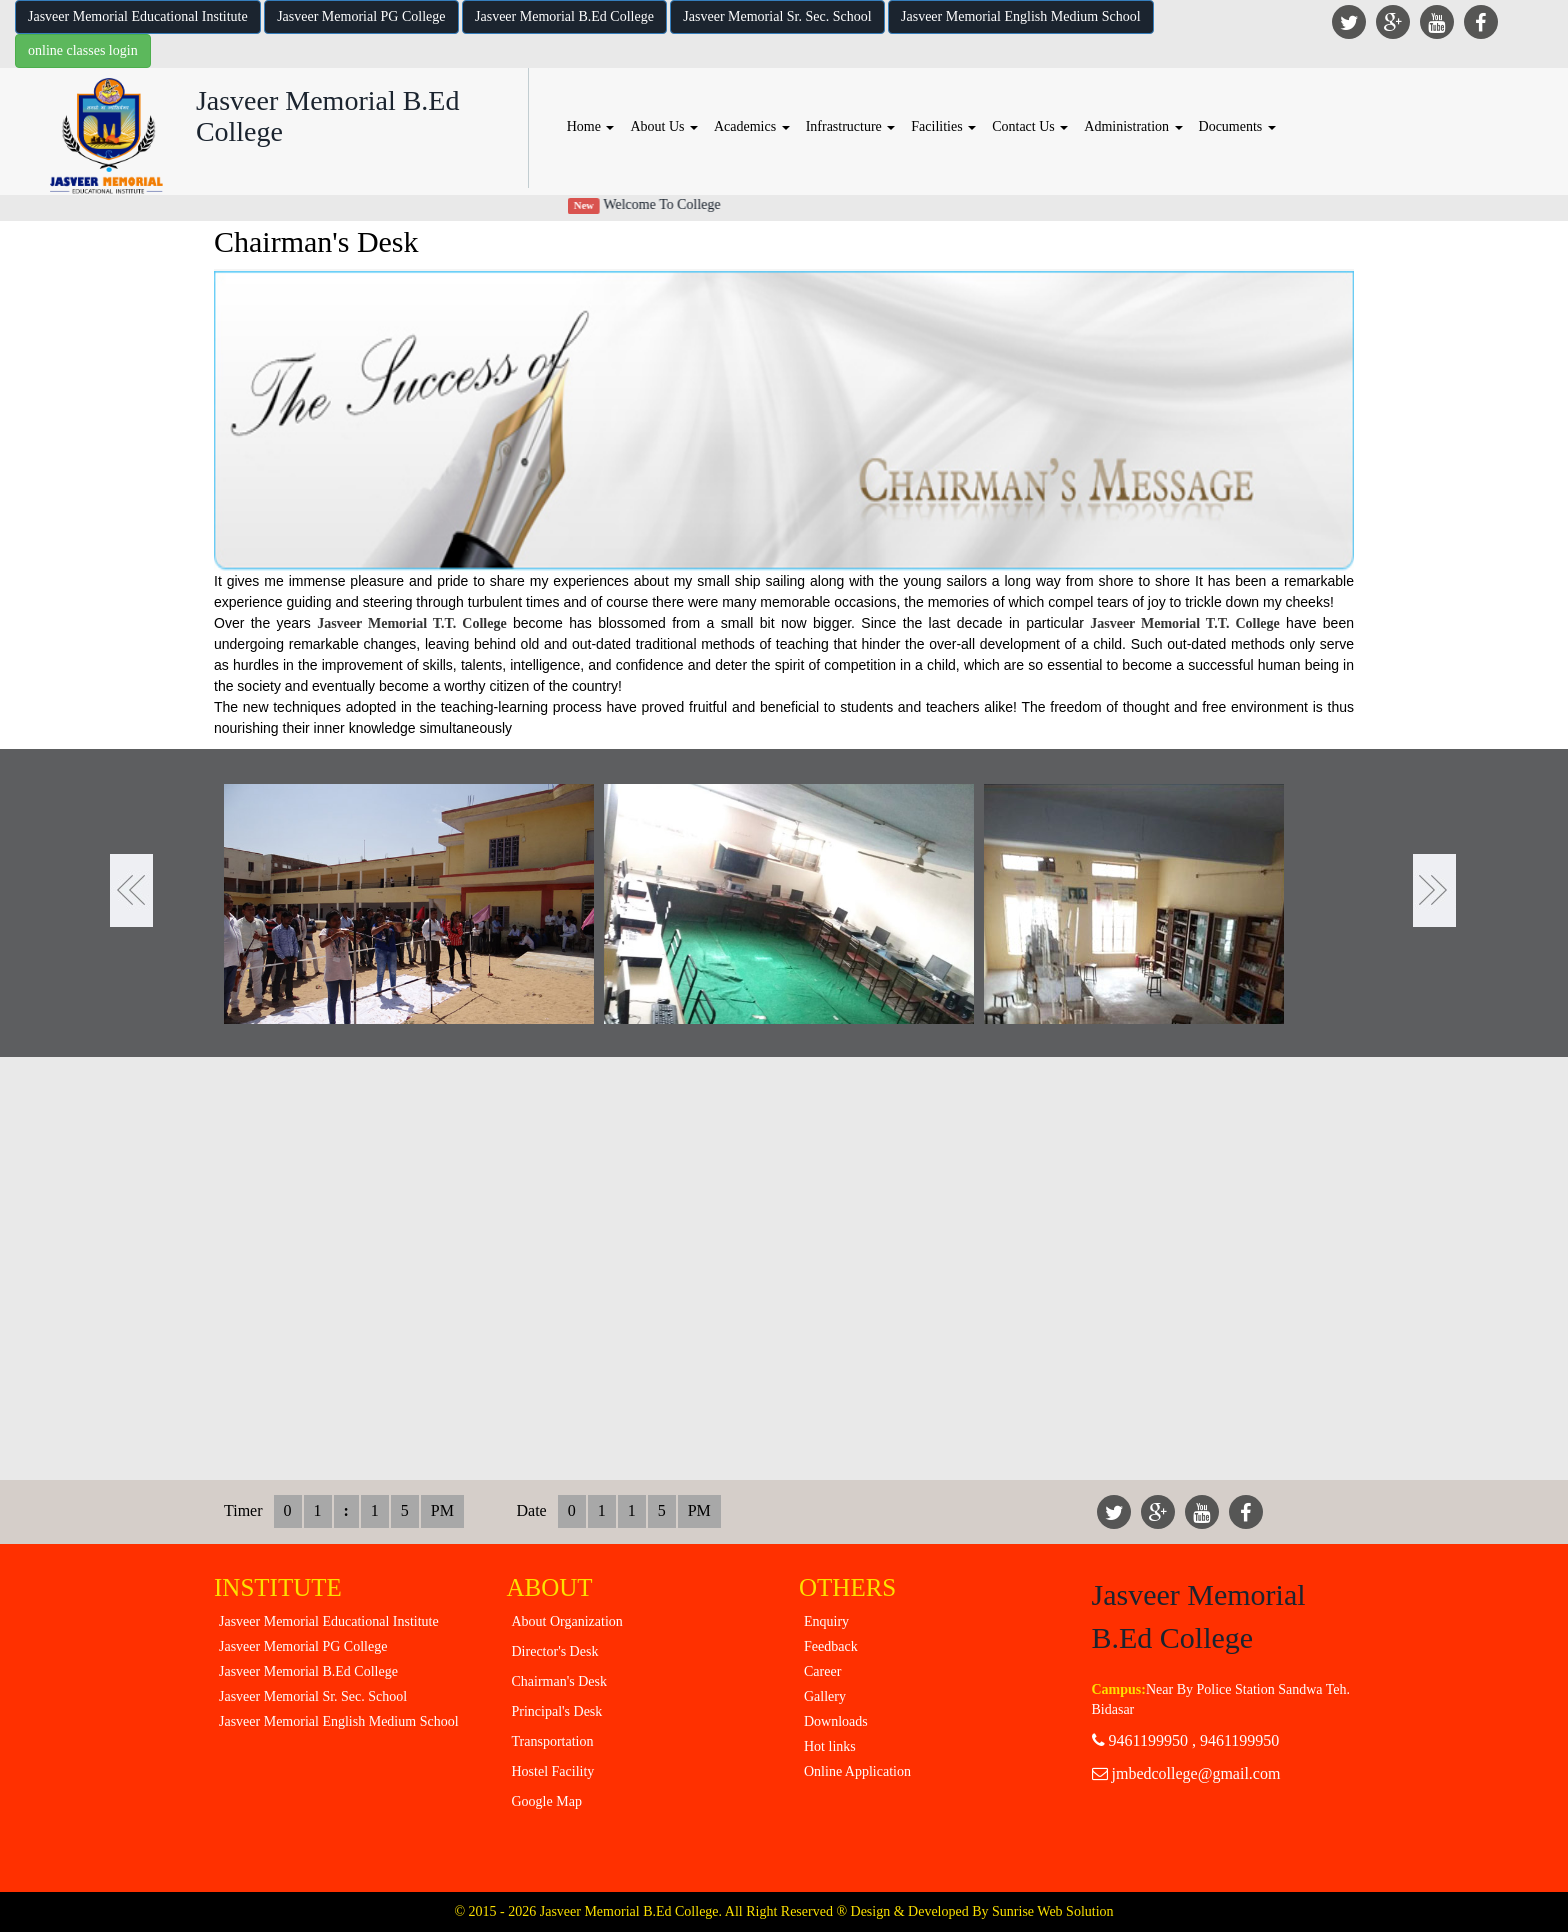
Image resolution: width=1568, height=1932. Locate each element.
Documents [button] (1237, 126)
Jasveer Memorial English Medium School (1021, 16)
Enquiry (826, 1621)
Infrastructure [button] (851, 126)
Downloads (836, 1721)
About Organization (567, 1621)
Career (822, 1671)
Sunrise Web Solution (1053, 1911)
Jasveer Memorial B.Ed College (564, 16)
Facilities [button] (943, 126)
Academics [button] (752, 126)
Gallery (825, 1696)
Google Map (547, 1801)
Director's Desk (555, 1651)
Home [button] (591, 126)
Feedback (831, 1646)
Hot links (830, 1746)
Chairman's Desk (559, 1681)
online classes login (83, 50)
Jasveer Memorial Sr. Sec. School (777, 16)
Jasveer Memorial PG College (361, 16)
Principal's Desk (557, 1711)
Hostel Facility (553, 1771)
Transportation (553, 1741)
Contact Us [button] (1030, 126)
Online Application (857, 1771)
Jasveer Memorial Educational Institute (138, 16)
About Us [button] (664, 126)
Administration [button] (1133, 126)
